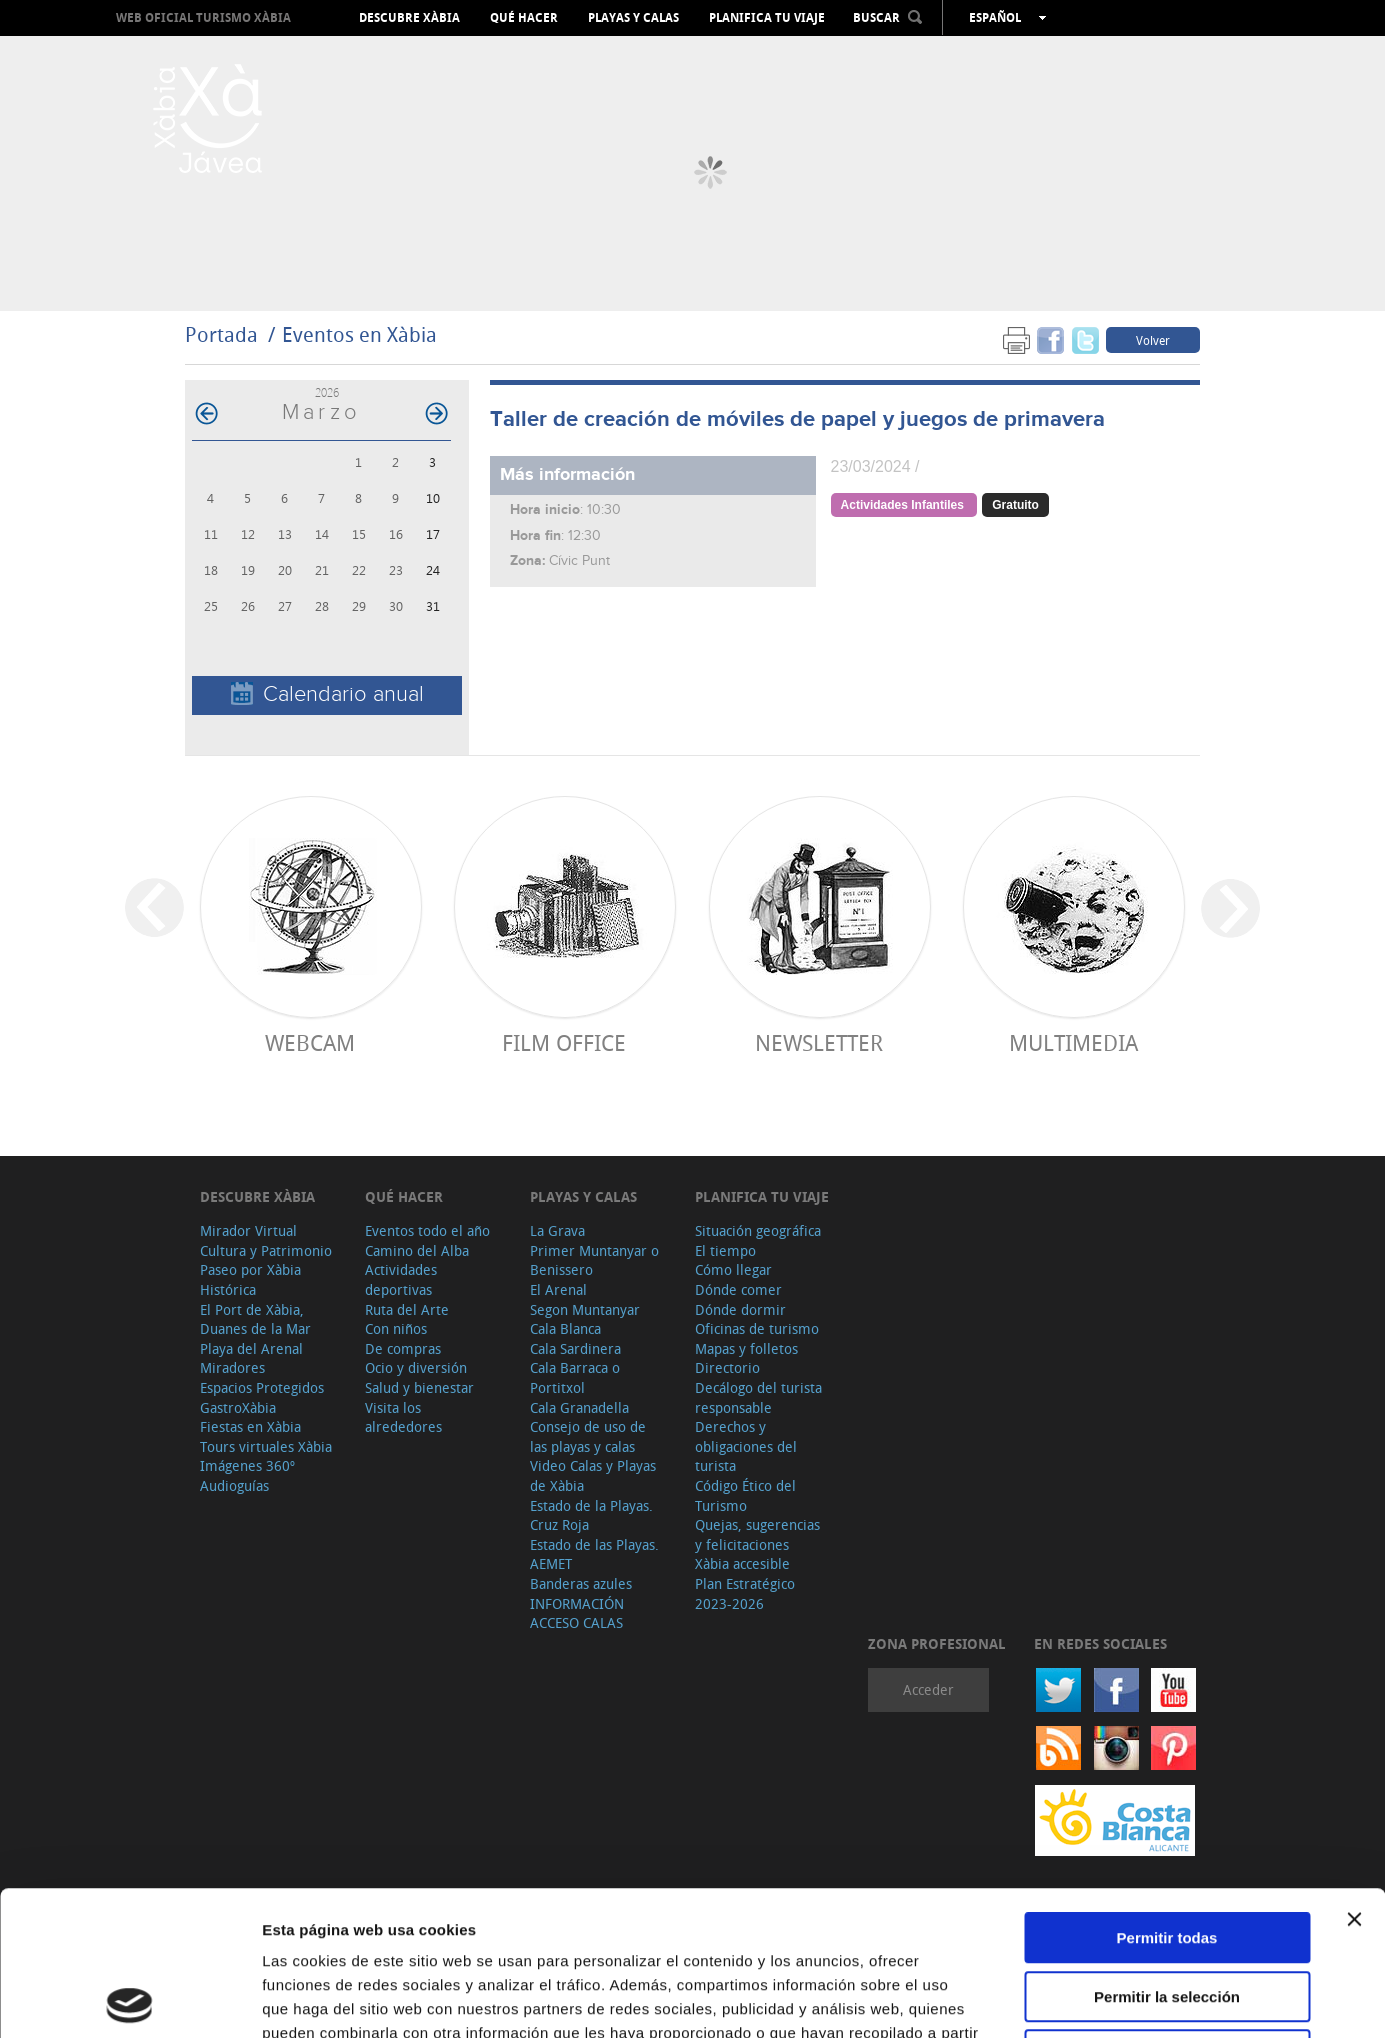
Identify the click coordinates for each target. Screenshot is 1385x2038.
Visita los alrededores (403, 1417)
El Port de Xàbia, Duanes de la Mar (255, 1319)
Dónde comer (738, 1289)
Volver (1153, 340)
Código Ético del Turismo (745, 1495)
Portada (221, 334)
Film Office (564, 1042)
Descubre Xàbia (409, 18)
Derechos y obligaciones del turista (746, 1446)
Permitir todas (1167, 1793)
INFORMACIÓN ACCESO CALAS (577, 1613)
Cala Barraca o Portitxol (575, 1377)
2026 (327, 392)
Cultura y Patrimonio (266, 1250)
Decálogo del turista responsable (758, 1397)
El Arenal (558, 1289)
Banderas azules (581, 1583)
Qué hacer (524, 18)
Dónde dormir (740, 1309)
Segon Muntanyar (585, 1309)
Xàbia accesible (742, 1563)
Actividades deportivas (401, 1279)
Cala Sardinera (575, 1348)
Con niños (396, 1328)
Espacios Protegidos (262, 1387)
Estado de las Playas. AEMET (594, 1554)
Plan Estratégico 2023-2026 (745, 1593)
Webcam (310, 1042)
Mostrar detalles (1082, 1998)
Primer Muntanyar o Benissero (594, 1260)
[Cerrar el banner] (1354, 1775)
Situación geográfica (758, 1230)
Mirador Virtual (248, 1230)
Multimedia (1073, 1042)
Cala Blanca (565, 1328)
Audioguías (234, 1485)
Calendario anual (327, 694)
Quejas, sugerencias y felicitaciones (757, 1534)
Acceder (928, 1689)
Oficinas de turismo (757, 1328)
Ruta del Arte (407, 1309)
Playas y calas (633, 18)
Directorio (727, 1367)
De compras (403, 1348)
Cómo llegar (733, 1269)
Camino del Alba (417, 1250)
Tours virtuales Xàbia (266, 1446)
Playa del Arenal (251, 1348)
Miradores (232, 1367)
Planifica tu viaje (767, 18)
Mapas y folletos (746, 1348)
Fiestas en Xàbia (250, 1426)
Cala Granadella (579, 1407)
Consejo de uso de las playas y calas (588, 1436)
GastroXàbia (238, 1407)
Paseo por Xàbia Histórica (250, 1279)
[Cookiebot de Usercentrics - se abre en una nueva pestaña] (129, 1999)
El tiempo (725, 1250)
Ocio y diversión (416, 1367)
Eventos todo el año (427, 1230)
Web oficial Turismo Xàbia (203, 17)
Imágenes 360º (247, 1465)
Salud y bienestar (419, 1387)
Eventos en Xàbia (359, 334)
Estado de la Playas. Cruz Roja (591, 1515)
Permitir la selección (1167, 1852)
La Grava (557, 1230)
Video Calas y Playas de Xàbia (593, 1475)
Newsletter (819, 1042)
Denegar (1167, 1910)
